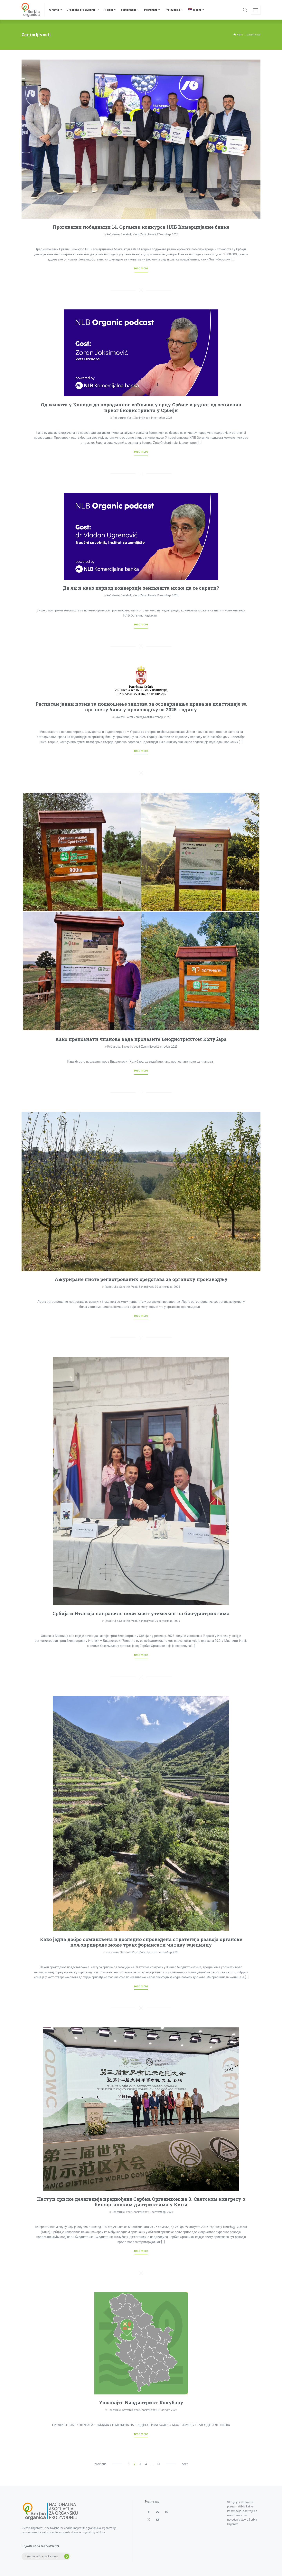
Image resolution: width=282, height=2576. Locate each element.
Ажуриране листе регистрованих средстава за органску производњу (141, 1279)
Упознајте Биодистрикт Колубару (141, 2402)
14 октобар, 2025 (161, 417)
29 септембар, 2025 (167, 1620)
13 (158, 2464)
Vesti (136, 234)
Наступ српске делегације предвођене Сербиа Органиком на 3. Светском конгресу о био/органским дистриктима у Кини (141, 2202)
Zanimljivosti (148, 234)
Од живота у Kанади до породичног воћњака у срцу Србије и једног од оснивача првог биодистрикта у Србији (141, 407)
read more (141, 268)
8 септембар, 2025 (167, 1952)
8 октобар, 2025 (160, 717)
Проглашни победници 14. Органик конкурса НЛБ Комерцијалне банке (141, 227)
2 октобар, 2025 (167, 1046)
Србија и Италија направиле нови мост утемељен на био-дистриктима (141, 1613)
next (185, 2464)
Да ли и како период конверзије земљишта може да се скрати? (141, 588)
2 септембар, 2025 (161, 2211)
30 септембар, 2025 (167, 1286)
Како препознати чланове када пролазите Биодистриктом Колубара (141, 1039)
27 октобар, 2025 (167, 234)
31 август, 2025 (167, 2409)
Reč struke (113, 234)
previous (101, 2464)
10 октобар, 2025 (167, 595)
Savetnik (126, 234)
